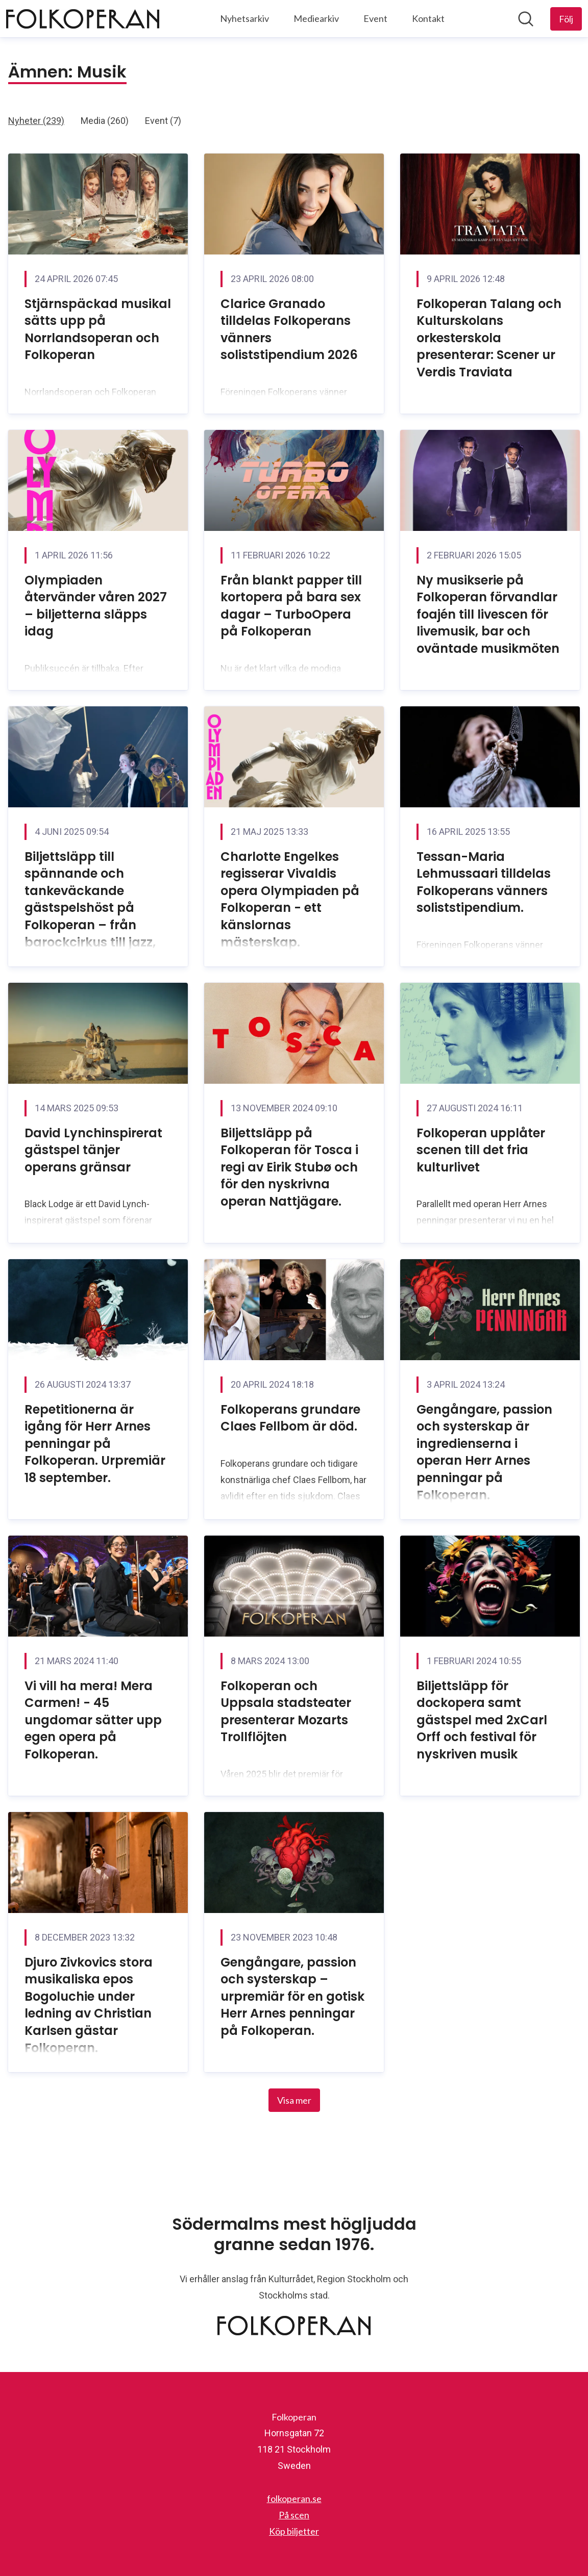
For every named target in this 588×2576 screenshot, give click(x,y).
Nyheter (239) (36, 120)
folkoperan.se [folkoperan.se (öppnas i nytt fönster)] (294, 2498)
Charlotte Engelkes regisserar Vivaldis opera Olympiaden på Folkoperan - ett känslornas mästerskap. (289, 899)
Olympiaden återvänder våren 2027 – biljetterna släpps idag (95, 606)
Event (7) (163, 120)
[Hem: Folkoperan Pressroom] (82, 19)
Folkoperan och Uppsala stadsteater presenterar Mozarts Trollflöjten (285, 1711)
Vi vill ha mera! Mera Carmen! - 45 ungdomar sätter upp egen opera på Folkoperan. (93, 1720)
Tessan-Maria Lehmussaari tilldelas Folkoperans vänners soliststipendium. (483, 882)
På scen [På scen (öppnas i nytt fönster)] (294, 2514)
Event (375, 18)
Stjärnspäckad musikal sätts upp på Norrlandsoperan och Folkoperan (97, 329)
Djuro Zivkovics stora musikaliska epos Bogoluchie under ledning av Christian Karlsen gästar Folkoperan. (88, 2005)
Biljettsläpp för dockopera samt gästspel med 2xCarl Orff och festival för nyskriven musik (481, 1720)
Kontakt (428, 18)
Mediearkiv (316, 18)
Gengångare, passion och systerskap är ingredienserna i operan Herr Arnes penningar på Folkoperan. (484, 1452)
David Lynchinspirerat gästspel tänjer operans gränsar (93, 1150)
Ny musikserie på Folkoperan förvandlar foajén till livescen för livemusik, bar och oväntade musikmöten (487, 614)
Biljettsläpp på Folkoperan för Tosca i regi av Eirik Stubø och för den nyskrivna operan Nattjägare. (289, 1167)
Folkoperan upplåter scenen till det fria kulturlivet (480, 1150)
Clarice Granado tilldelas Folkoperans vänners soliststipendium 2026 (289, 329)
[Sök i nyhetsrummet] (526, 19)
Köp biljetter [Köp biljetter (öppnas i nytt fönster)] (294, 2531)
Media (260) (105, 120)
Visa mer (294, 2100)
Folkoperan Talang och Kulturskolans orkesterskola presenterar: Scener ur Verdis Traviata (488, 337)
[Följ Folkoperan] (566, 19)
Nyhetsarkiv (244, 18)
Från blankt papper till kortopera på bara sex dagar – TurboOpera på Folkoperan (291, 606)
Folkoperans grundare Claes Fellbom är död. (290, 1418)
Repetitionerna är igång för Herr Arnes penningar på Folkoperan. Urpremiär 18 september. (94, 1443)
